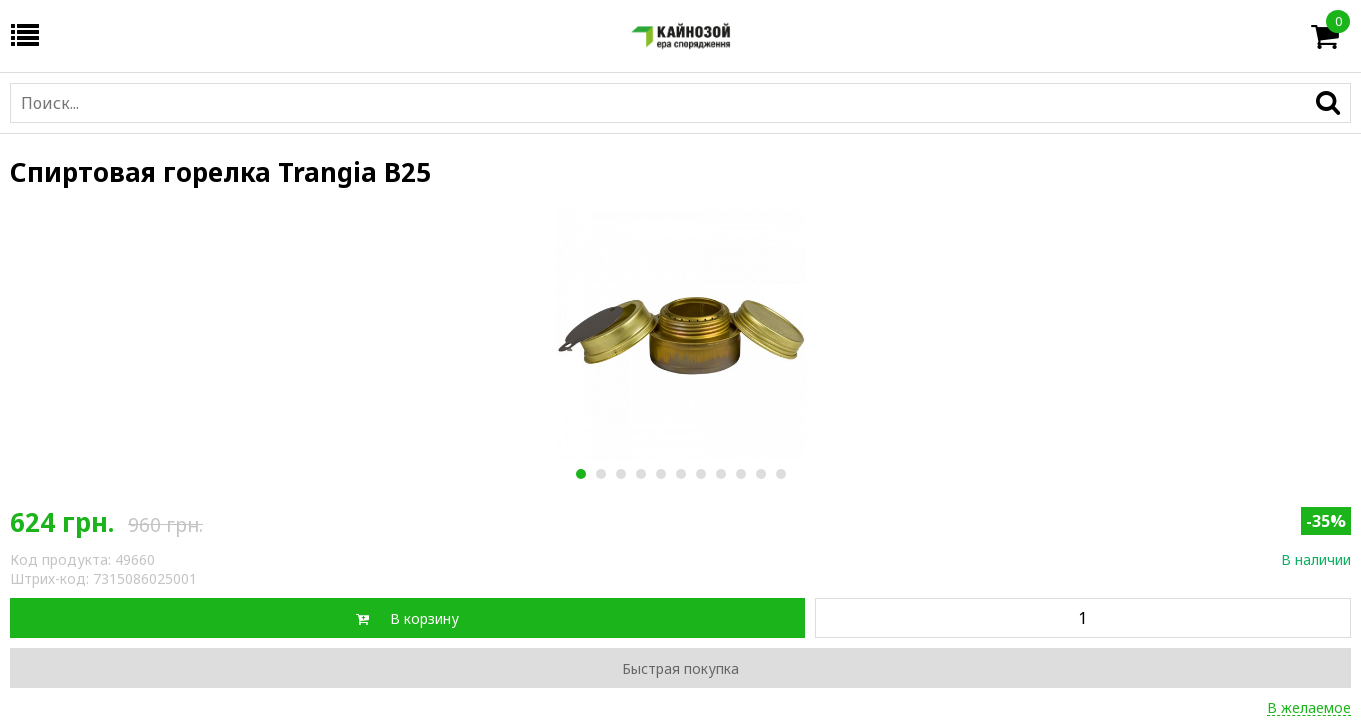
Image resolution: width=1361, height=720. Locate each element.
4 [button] (640, 474)
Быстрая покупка (680, 668)
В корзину (424, 618)
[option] (680, 335)
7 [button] (700, 474)
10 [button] (761, 474)
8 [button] (720, 474)
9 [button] (740, 474)
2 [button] (600, 474)
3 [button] (620, 474)
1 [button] (580, 474)
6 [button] (680, 474)
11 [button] (781, 474)
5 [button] (660, 474)
